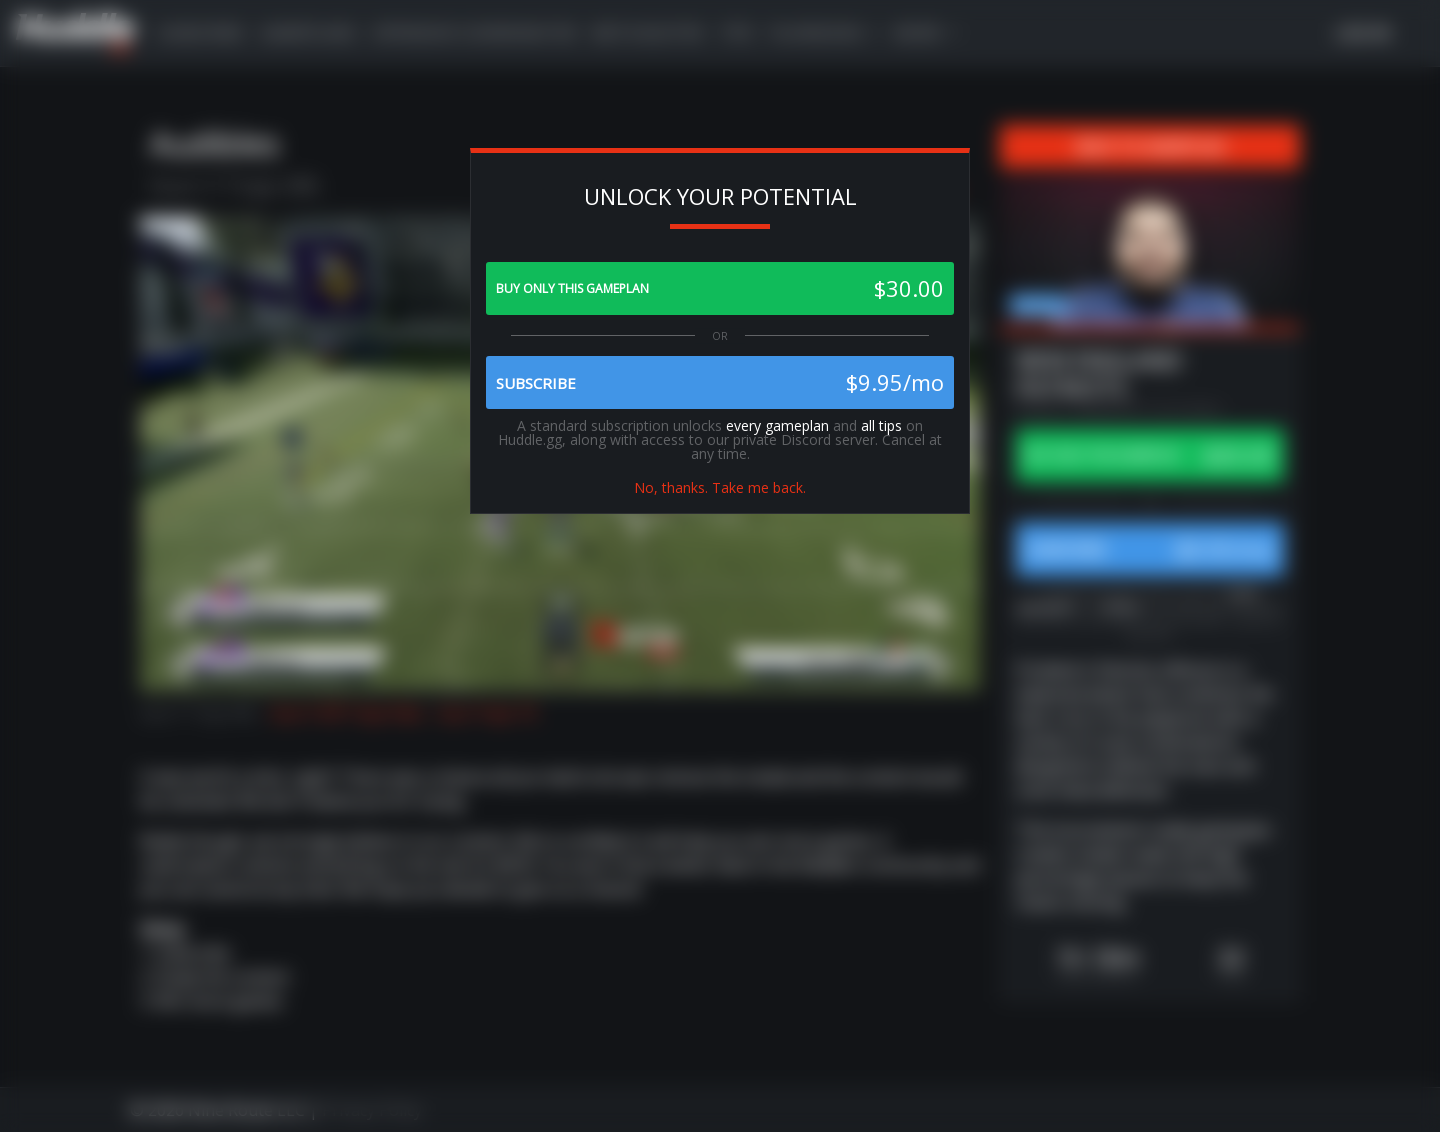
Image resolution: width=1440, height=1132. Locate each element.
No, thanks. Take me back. (720, 487)
